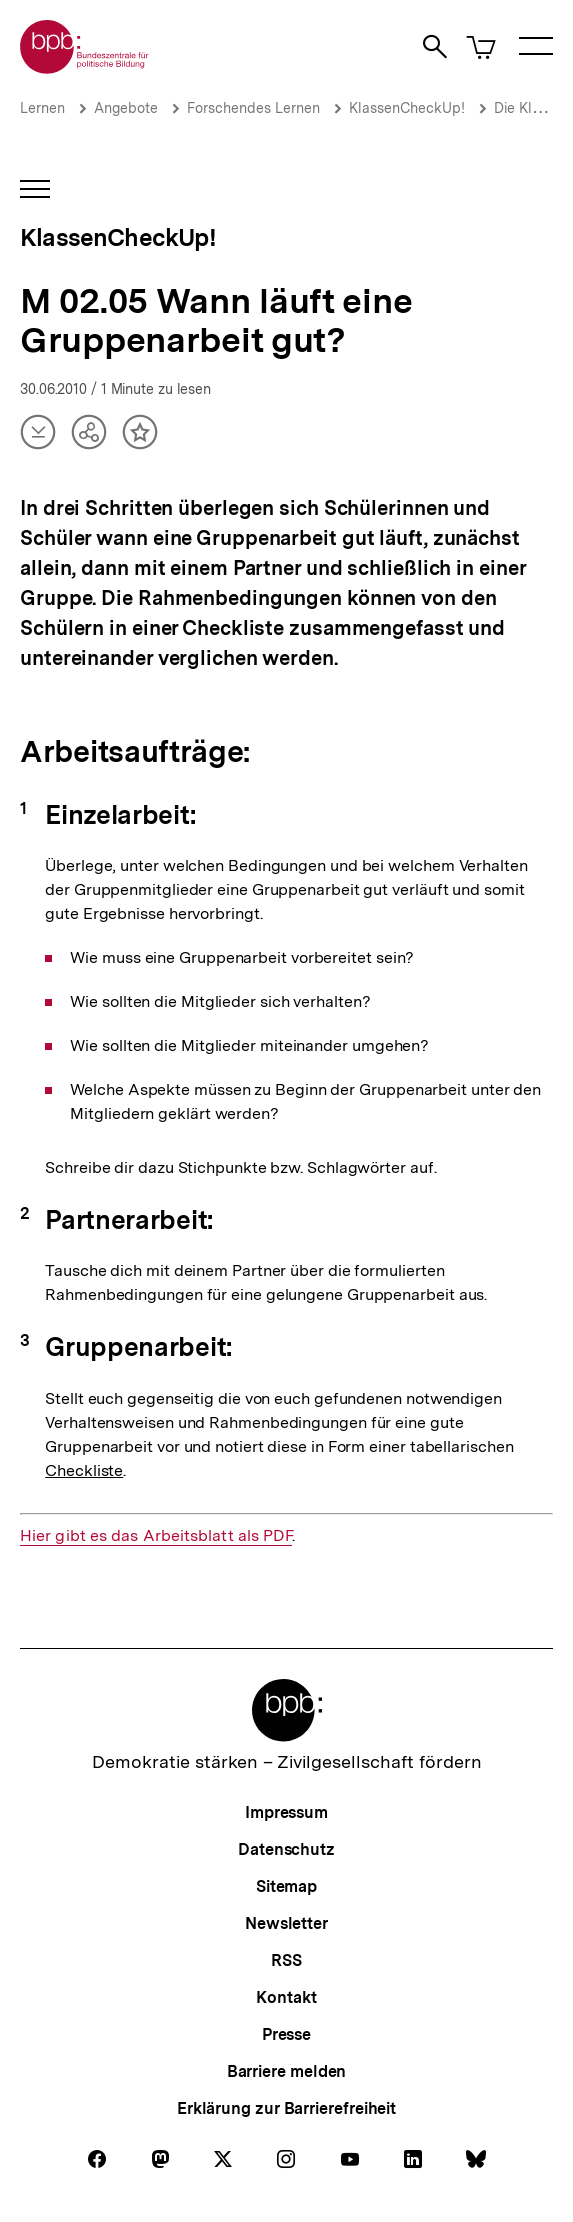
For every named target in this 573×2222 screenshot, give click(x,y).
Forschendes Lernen (253, 108)
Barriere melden (287, 2071)
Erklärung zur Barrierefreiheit (286, 2108)
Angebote (126, 108)
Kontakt (286, 1997)
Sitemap (286, 1886)
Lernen (42, 108)
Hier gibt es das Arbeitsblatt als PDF (156, 1536)
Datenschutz (286, 1849)
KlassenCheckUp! (407, 108)
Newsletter (286, 1923)
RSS (286, 1960)
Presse (286, 2034)
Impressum (286, 1812)
